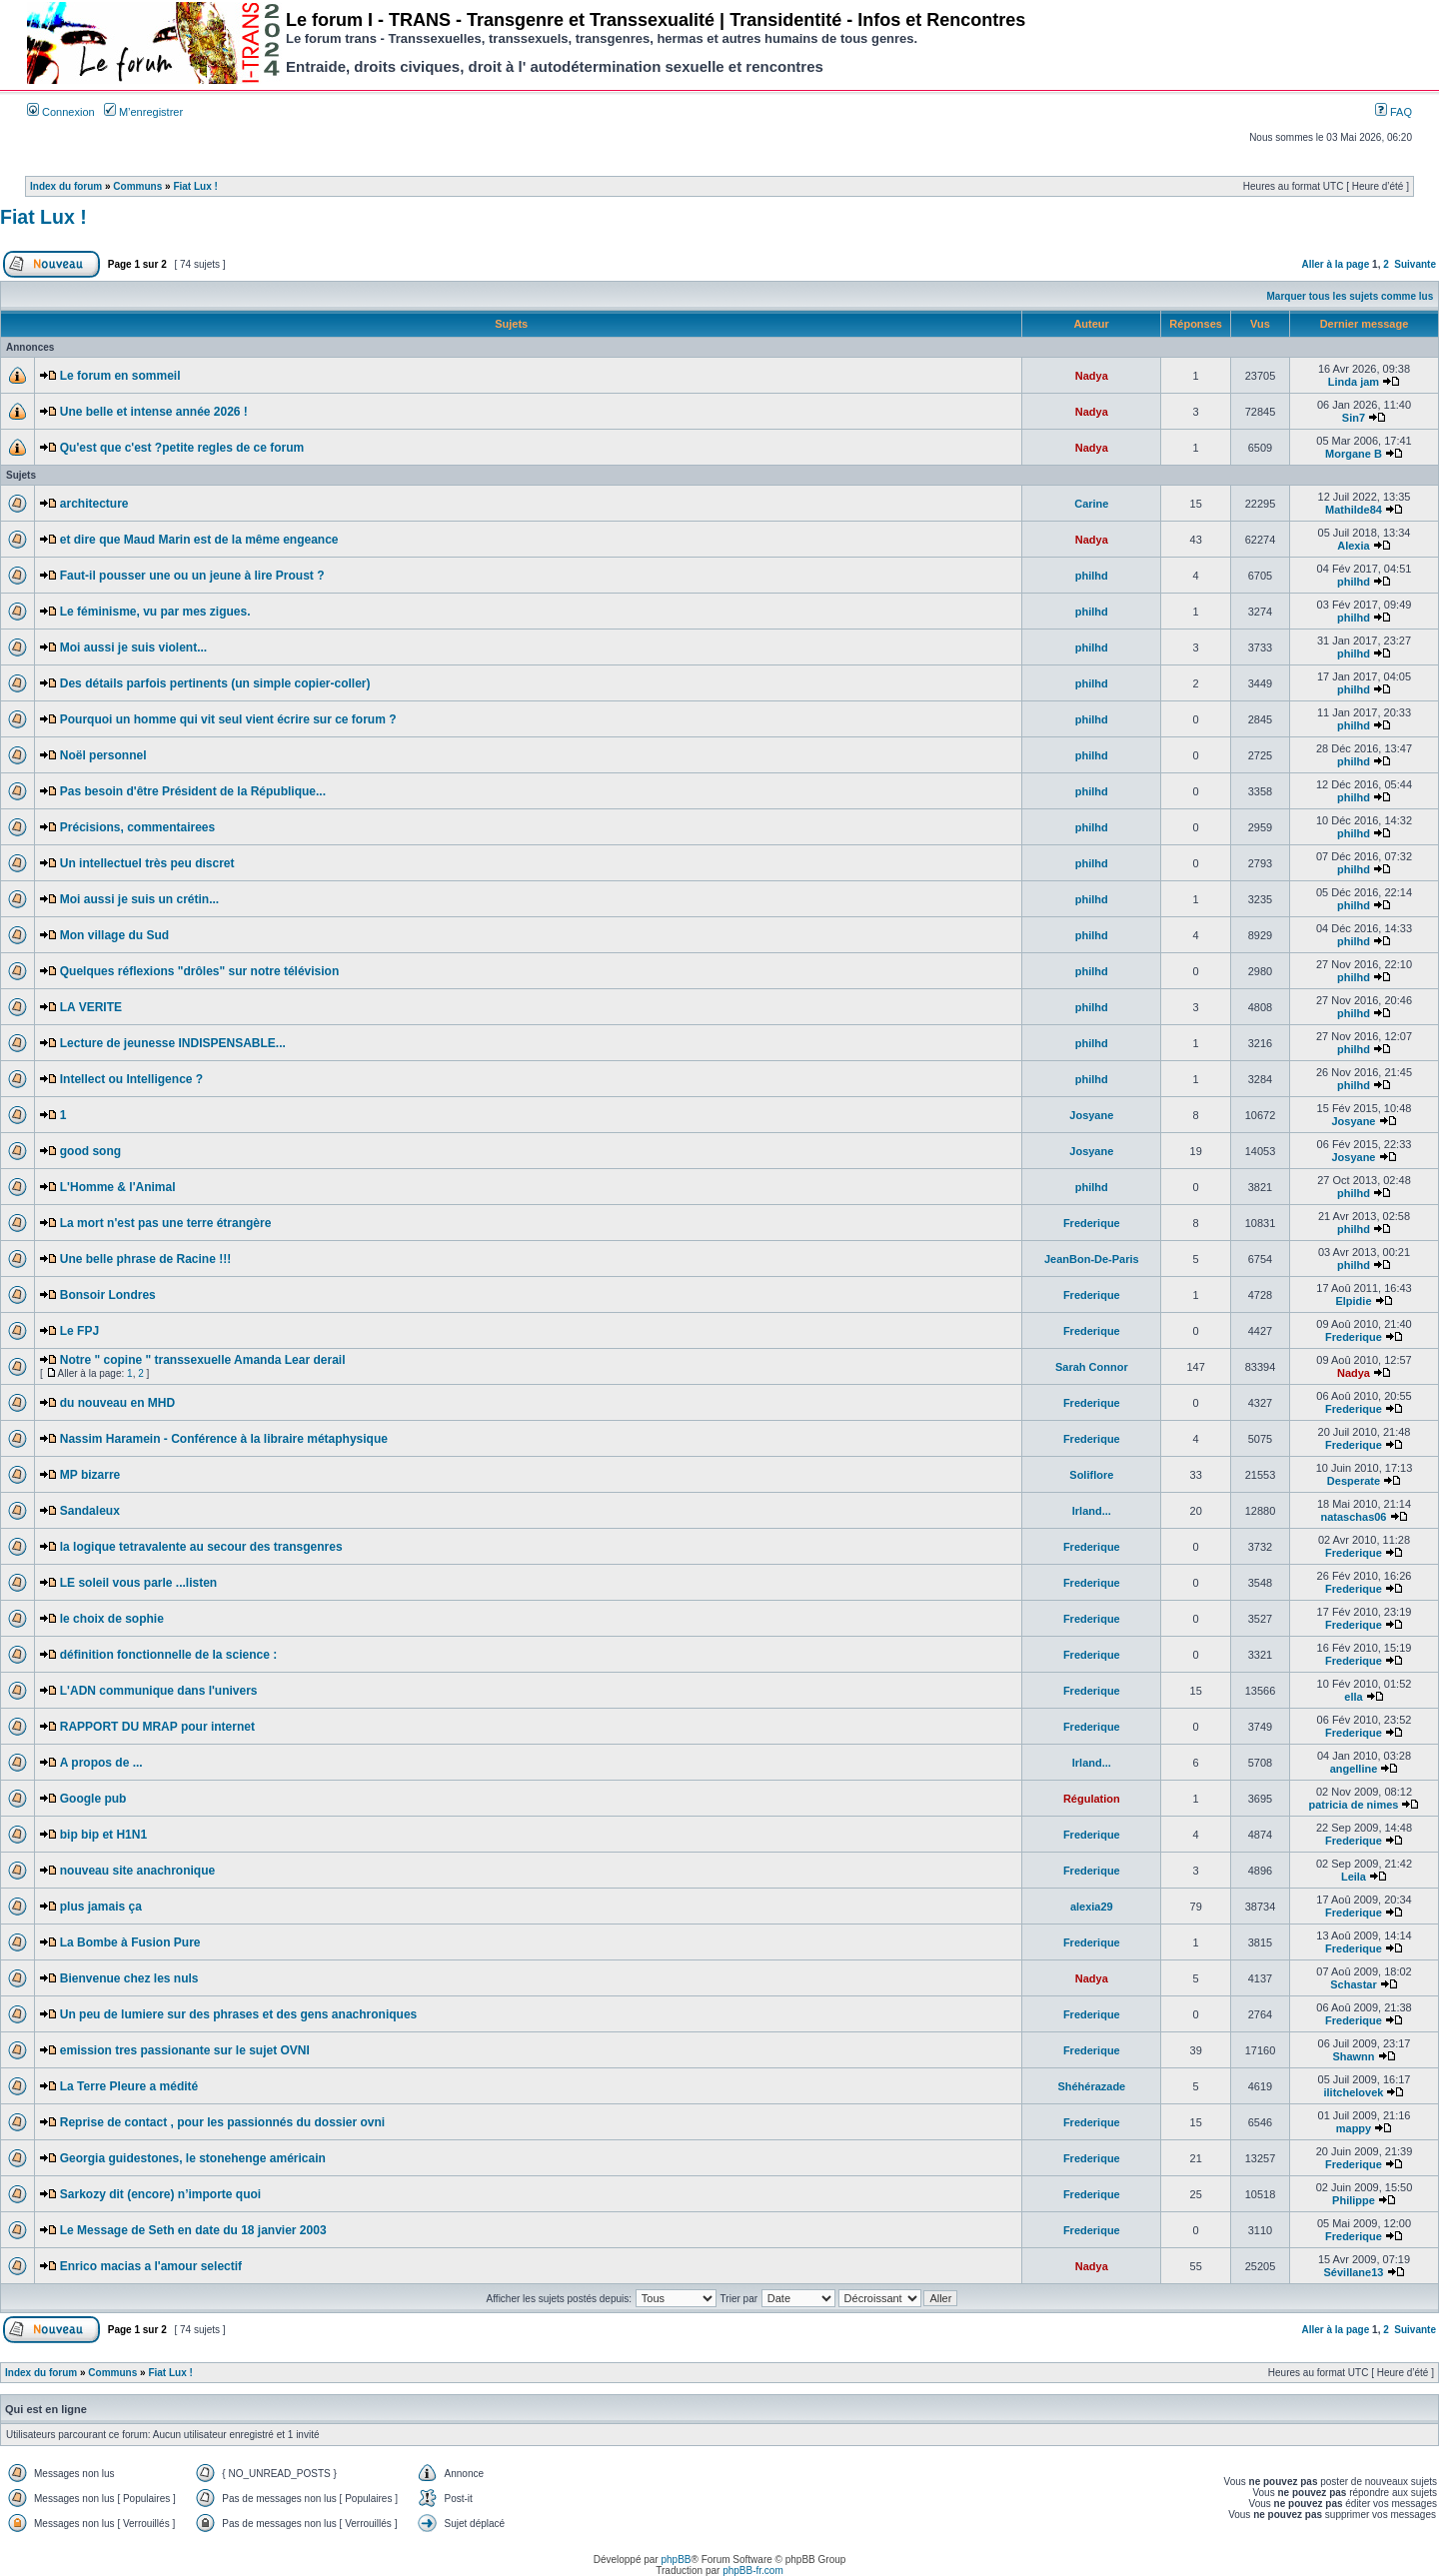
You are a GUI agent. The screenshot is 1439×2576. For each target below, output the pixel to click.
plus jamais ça (101, 1907)
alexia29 (1091, 1907)
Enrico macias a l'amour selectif (151, 2266)
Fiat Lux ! (195, 186)
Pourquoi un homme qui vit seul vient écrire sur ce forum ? (228, 719)
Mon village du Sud (114, 935)
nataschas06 (1353, 1517)
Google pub (93, 1799)
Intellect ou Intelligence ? (131, 1079)
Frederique (1091, 1223)
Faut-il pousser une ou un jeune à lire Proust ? (192, 576)
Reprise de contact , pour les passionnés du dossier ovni (222, 2122)
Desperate (1353, 1481)
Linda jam (1353, 382)
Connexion (61, 112)
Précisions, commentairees (137, 827)
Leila (1353, 1877)
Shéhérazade (1091, 2086)
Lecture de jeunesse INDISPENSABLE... (173, 1043)
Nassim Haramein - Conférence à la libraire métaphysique (224, 1439)
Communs (137, 186)
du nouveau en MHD (117, 1403)
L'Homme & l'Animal (118, 1187)
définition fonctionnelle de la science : (168, 1655)
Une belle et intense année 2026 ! (154, 412)
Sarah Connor (1091, 1367)
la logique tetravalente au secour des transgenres (201, 1547)
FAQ (1393, 112)
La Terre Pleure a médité (129, 2086)
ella (1353, 1697)
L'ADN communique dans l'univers (159, 1691)
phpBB (676, 2559)
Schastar (1353, 1984)
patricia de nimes (1354, 1805)
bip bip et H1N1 (103, 1835)
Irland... (1091, 1511)
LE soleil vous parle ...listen (138, 1583)
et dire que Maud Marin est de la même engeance (199, 540)
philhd (1091, 576)
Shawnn (1353, 2056)
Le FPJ (79, 1331)
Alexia (1353, 546)
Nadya (1091, 376)
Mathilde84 (1353, 510)
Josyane (1091, 1115)
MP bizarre (90, 1475)
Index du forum (66, 186)
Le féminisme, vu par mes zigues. (155, 612)
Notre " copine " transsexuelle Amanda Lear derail (203, 1360)
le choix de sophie (112, 1619)
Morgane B (1353, 454)
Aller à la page (1335, 264)
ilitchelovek (1354, 2092)
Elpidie (1353, 1301)
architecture (94, 504)
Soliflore (1091, 1475)
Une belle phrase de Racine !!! (145, 1259)
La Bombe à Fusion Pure (130, 1942)
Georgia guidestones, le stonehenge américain (193, 2158)
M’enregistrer (143, 112)
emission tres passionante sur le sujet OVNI (185, 2050)
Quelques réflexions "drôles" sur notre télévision (199, 971)
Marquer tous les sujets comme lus (1350, 296)
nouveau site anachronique (137, 1871)
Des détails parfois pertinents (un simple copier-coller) (215, 683)
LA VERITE (91, 1007)
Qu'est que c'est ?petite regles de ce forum (182, 448)
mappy (1353, 2128)
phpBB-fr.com (752, 2570)
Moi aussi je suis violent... (133, 647)
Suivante (1415, 264)
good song (90, 1151)
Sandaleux (90, 1511)
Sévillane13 (1354, 2272)
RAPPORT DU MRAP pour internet (157, 1727)
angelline (1354, 1769)
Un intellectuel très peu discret (147, 863)
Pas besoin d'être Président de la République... (193, 791)
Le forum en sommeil (120, 376)
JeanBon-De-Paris (1091, 1259)
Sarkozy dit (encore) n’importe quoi (160, 2194)
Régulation (1091, 1799)
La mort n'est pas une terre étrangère (166, 1223)
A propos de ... (101, 1763)
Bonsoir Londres (108, 1295)
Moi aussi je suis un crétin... (139, 899)
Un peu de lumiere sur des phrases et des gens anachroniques (238, 2014)
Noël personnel (103, 755)
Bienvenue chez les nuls (129, 1978)
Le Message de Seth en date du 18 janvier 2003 (193, 2230)
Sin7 (1353, 418)
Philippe (1353, 2200)
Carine (1091, 504)
